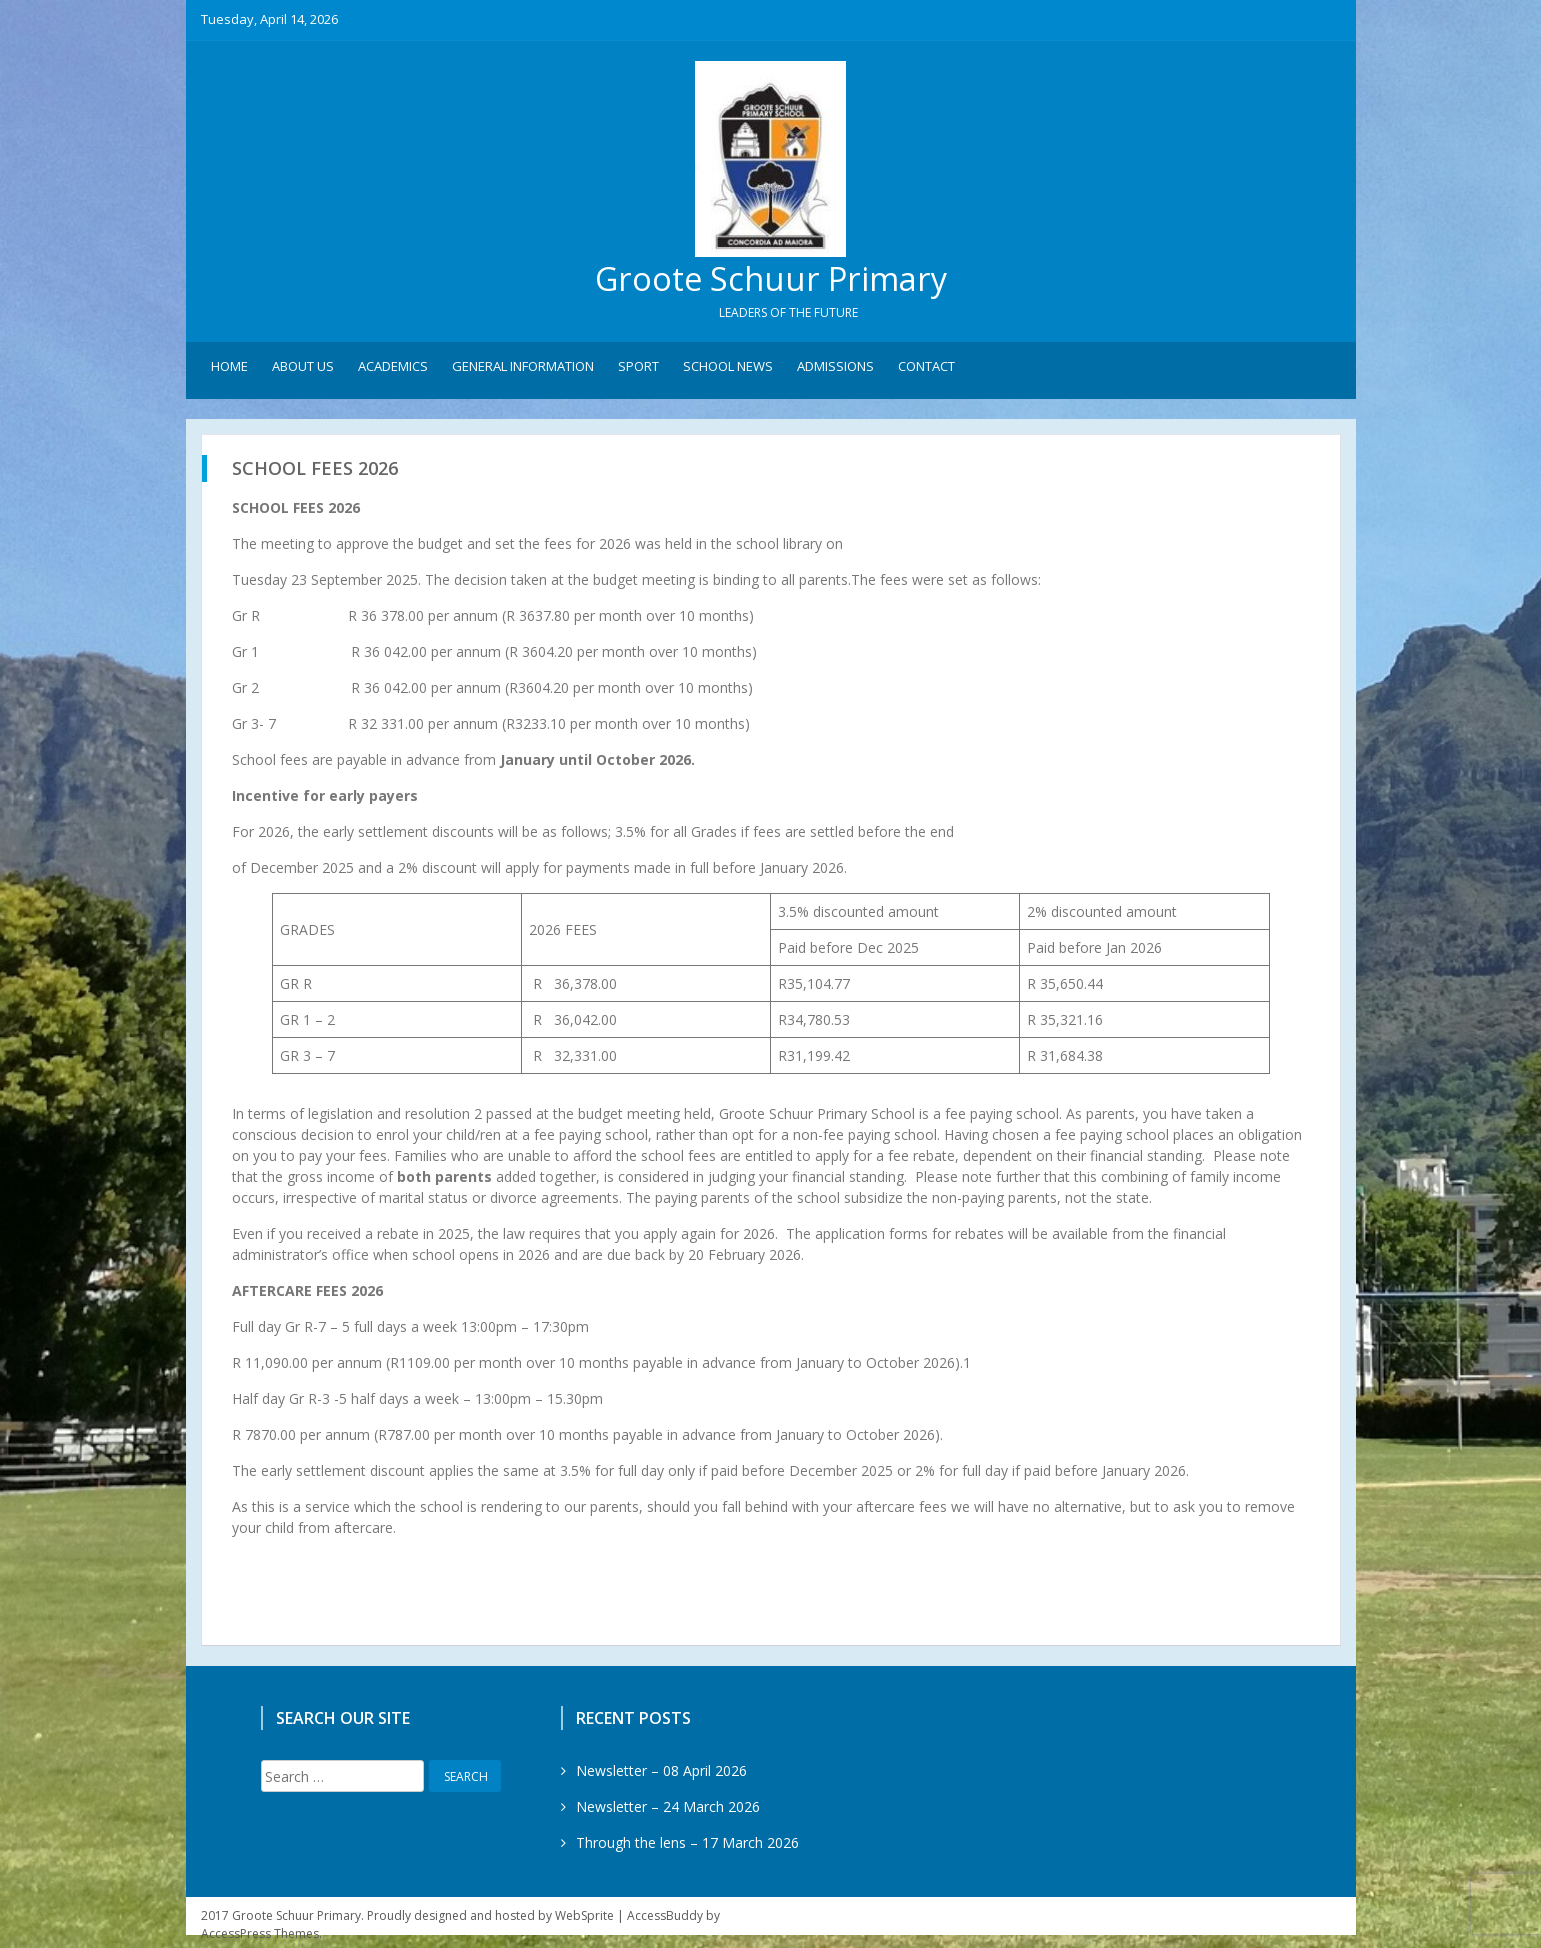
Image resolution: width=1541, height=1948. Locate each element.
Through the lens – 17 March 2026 (687, 1847)
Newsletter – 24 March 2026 (668, 1811)
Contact (926, 371)
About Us (303, 371)
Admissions (835, 371)
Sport (638, 371)
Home (229, 371)
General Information (523, 371)
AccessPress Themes (260, 1938)
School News (728, 371)
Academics (393, 371)
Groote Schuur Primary (771, 280)
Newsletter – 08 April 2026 (661, 1775)
